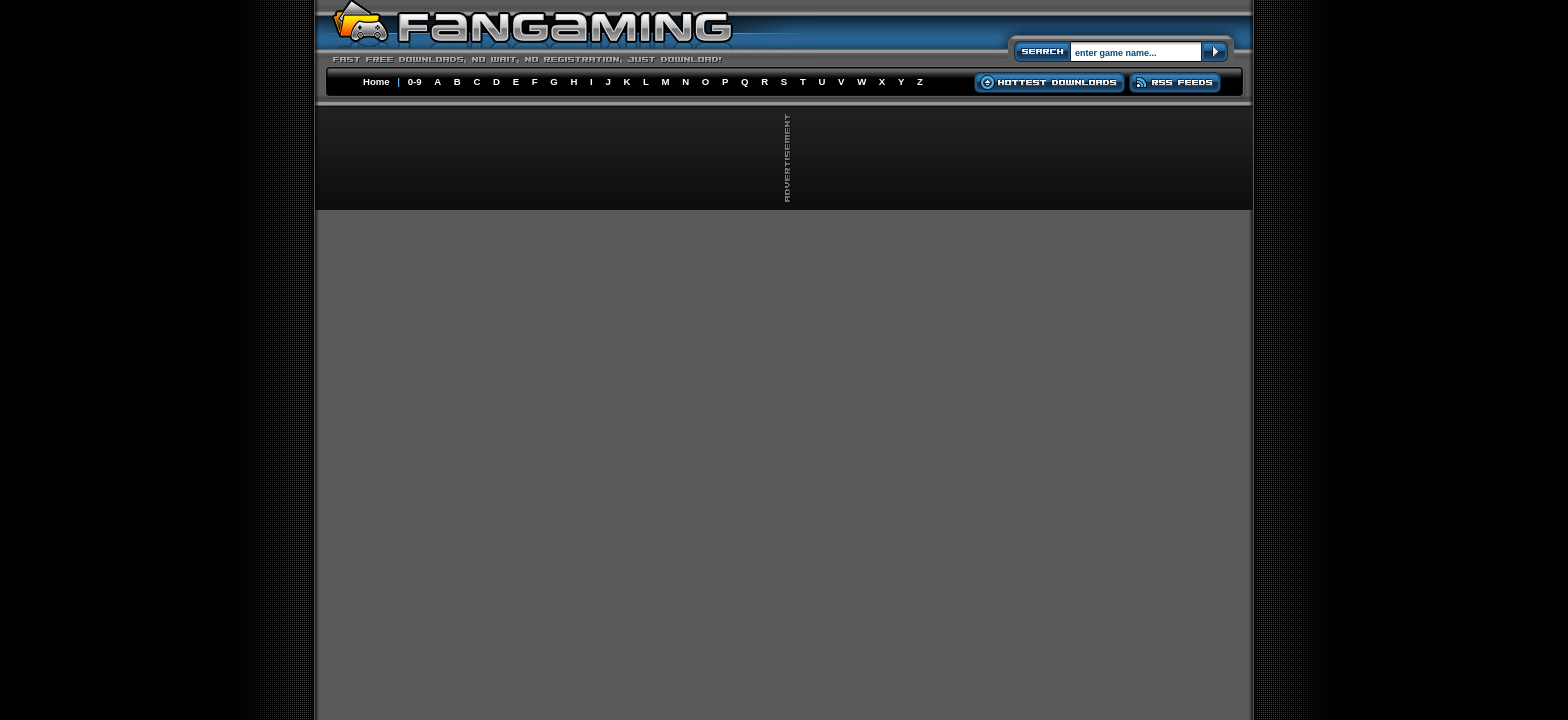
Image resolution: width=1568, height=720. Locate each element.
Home (376, 81)
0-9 (415, 81)
